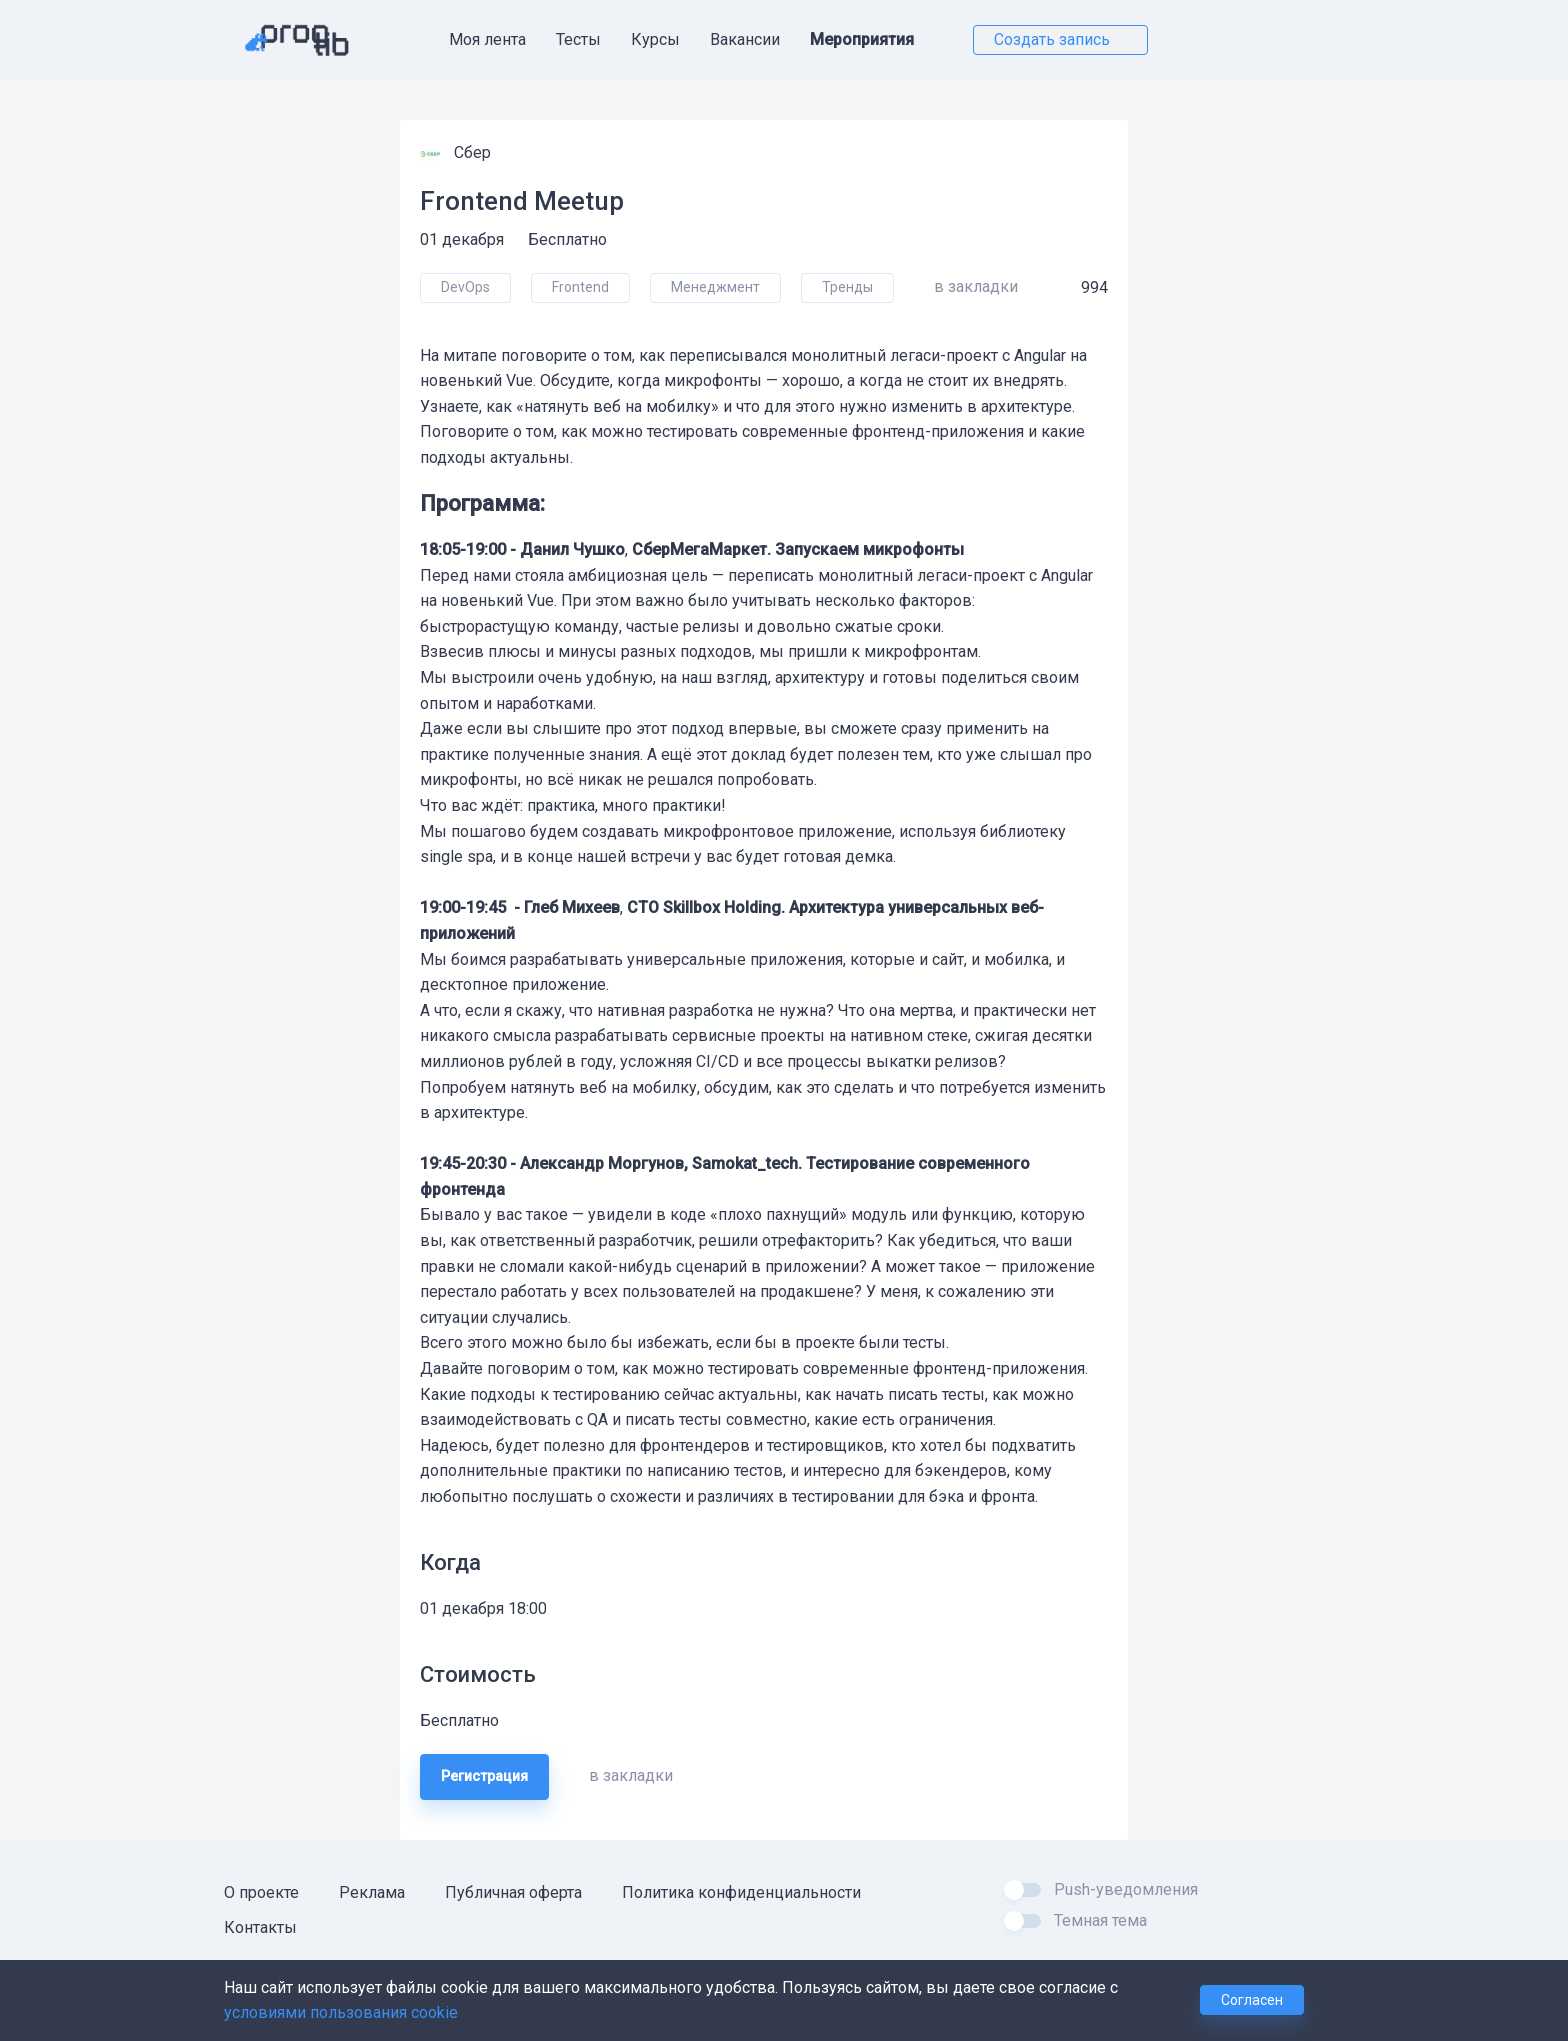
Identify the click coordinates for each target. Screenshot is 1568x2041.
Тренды (847, 287)
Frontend (580, 287)
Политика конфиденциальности (741, 1892)
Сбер (474, 152)
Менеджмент (715, 287)
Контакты (260, 1927)
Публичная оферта (513, 1892)
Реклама (372, 1892)
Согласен (1252, 2000)
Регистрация (484, 1776)
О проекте (261, 1892)
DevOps (465, 287)
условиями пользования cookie (341, 2012)
